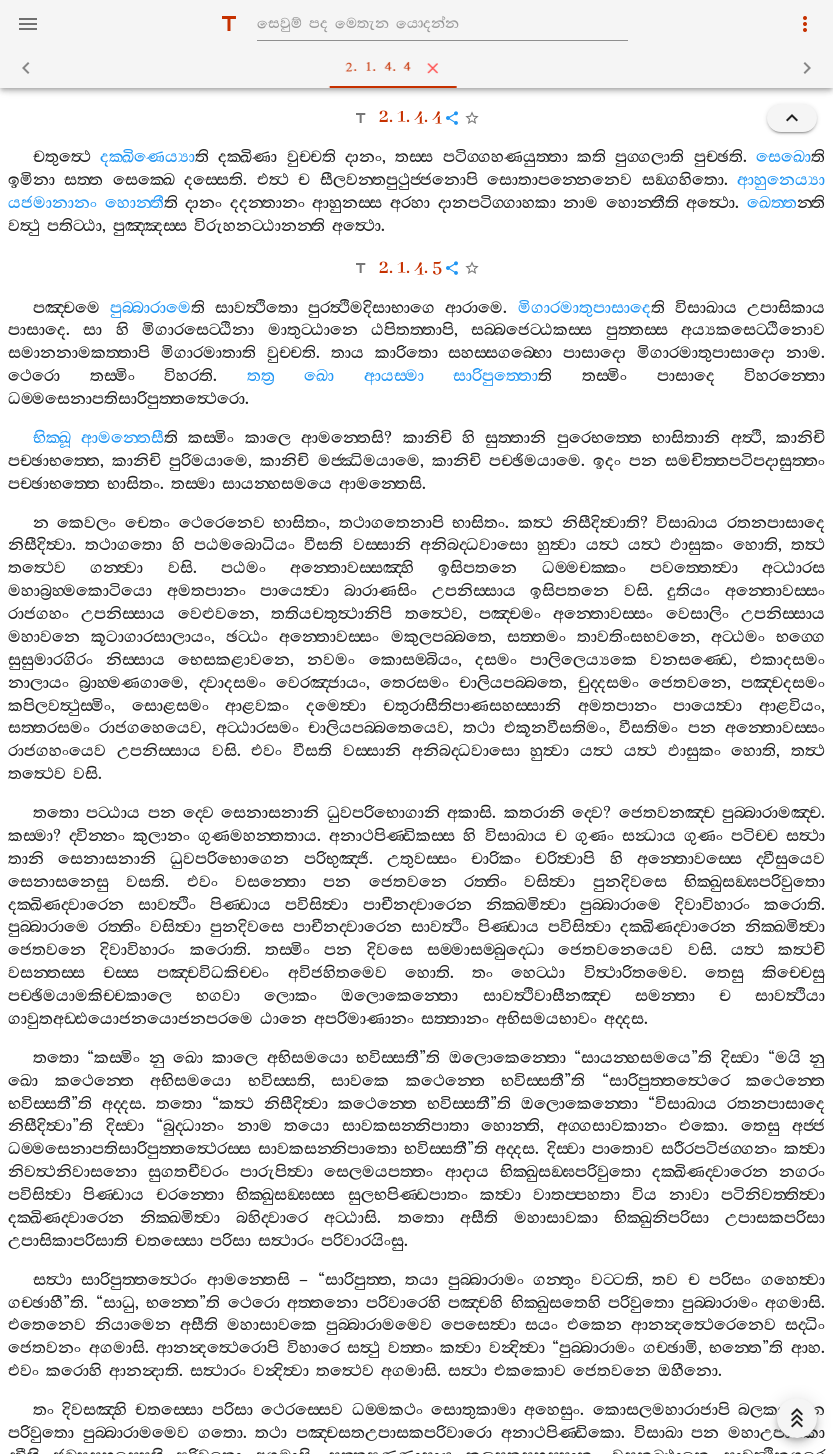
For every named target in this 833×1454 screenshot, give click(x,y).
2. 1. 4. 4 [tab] (420, 68)
